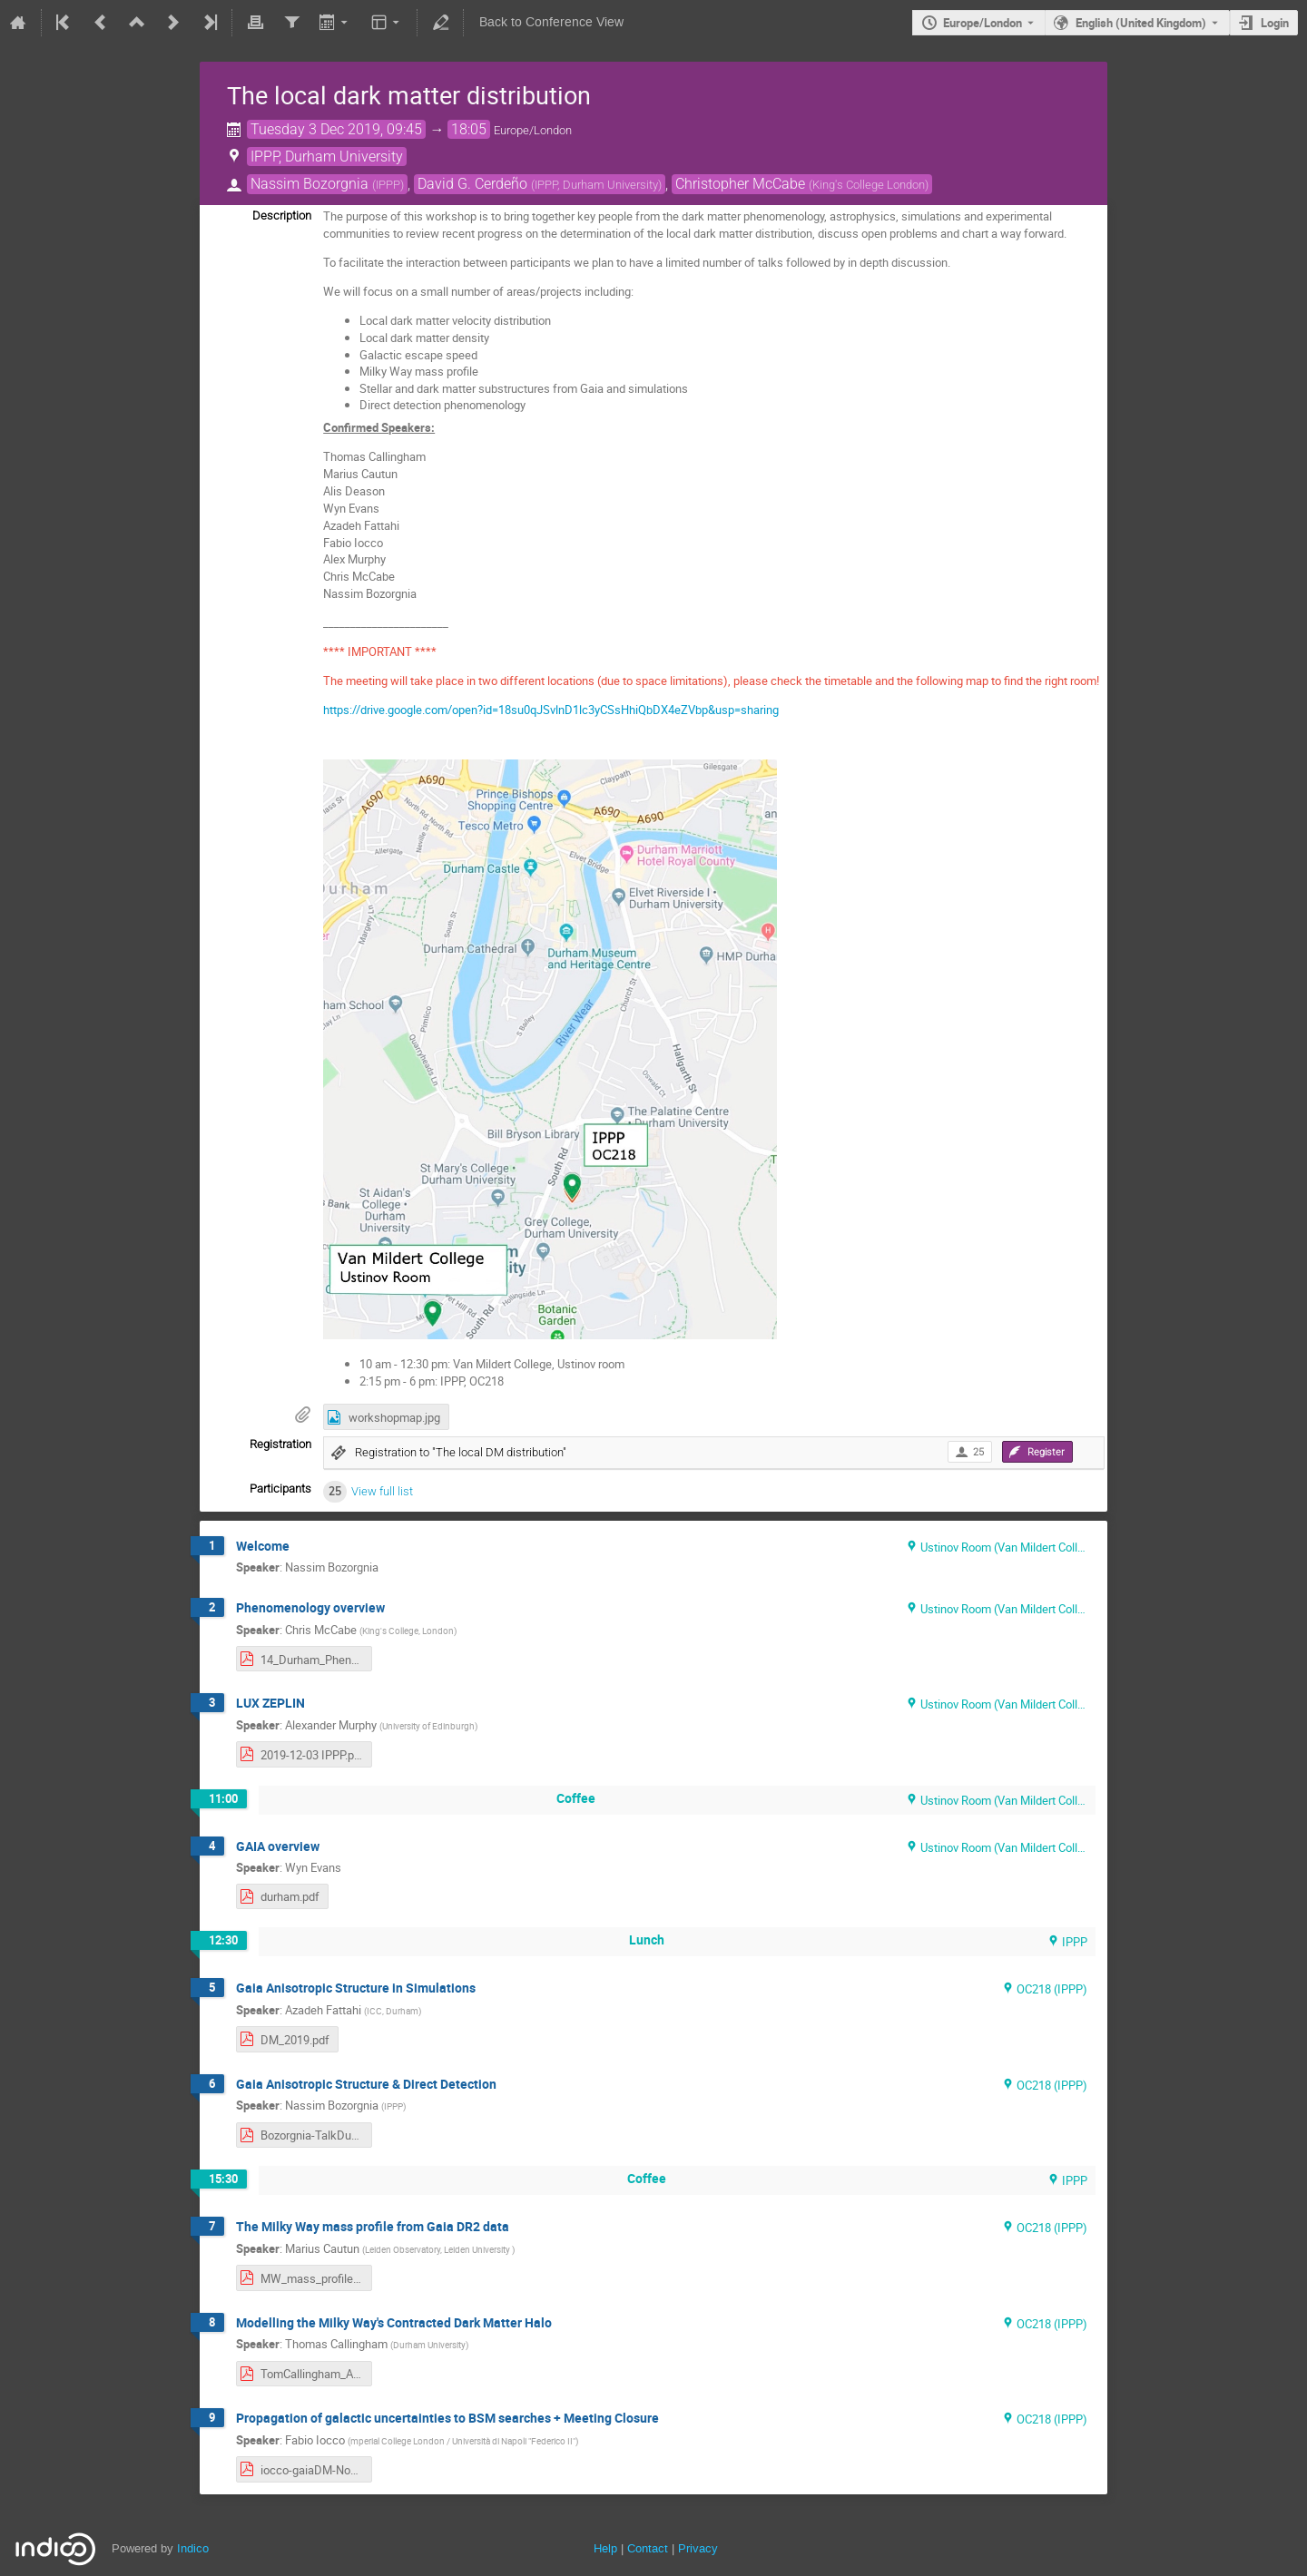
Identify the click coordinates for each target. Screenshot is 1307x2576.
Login (1275, 23)
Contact (647, 2548)
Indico (193, 2548)
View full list (382, 1491)
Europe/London (982, 23)
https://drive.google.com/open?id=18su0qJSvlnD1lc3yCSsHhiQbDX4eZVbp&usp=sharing (551, 709)
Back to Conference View (551, 22)
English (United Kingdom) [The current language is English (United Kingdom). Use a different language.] (1141, 23)
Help (605, 2548)
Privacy (698, 2548)
